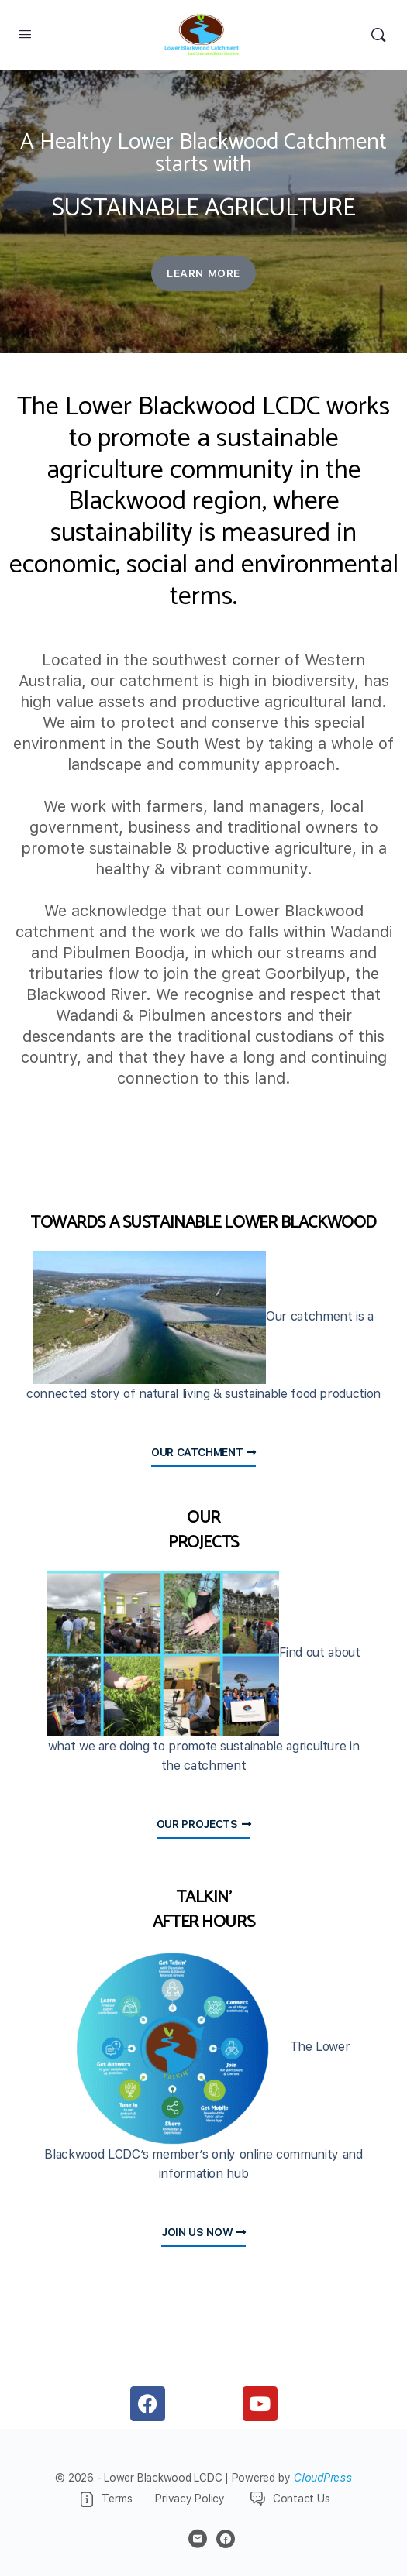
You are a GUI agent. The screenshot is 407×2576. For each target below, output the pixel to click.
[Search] (378, 35)
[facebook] (225, 2539)
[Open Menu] (25, 34)
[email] (197, 2539)
